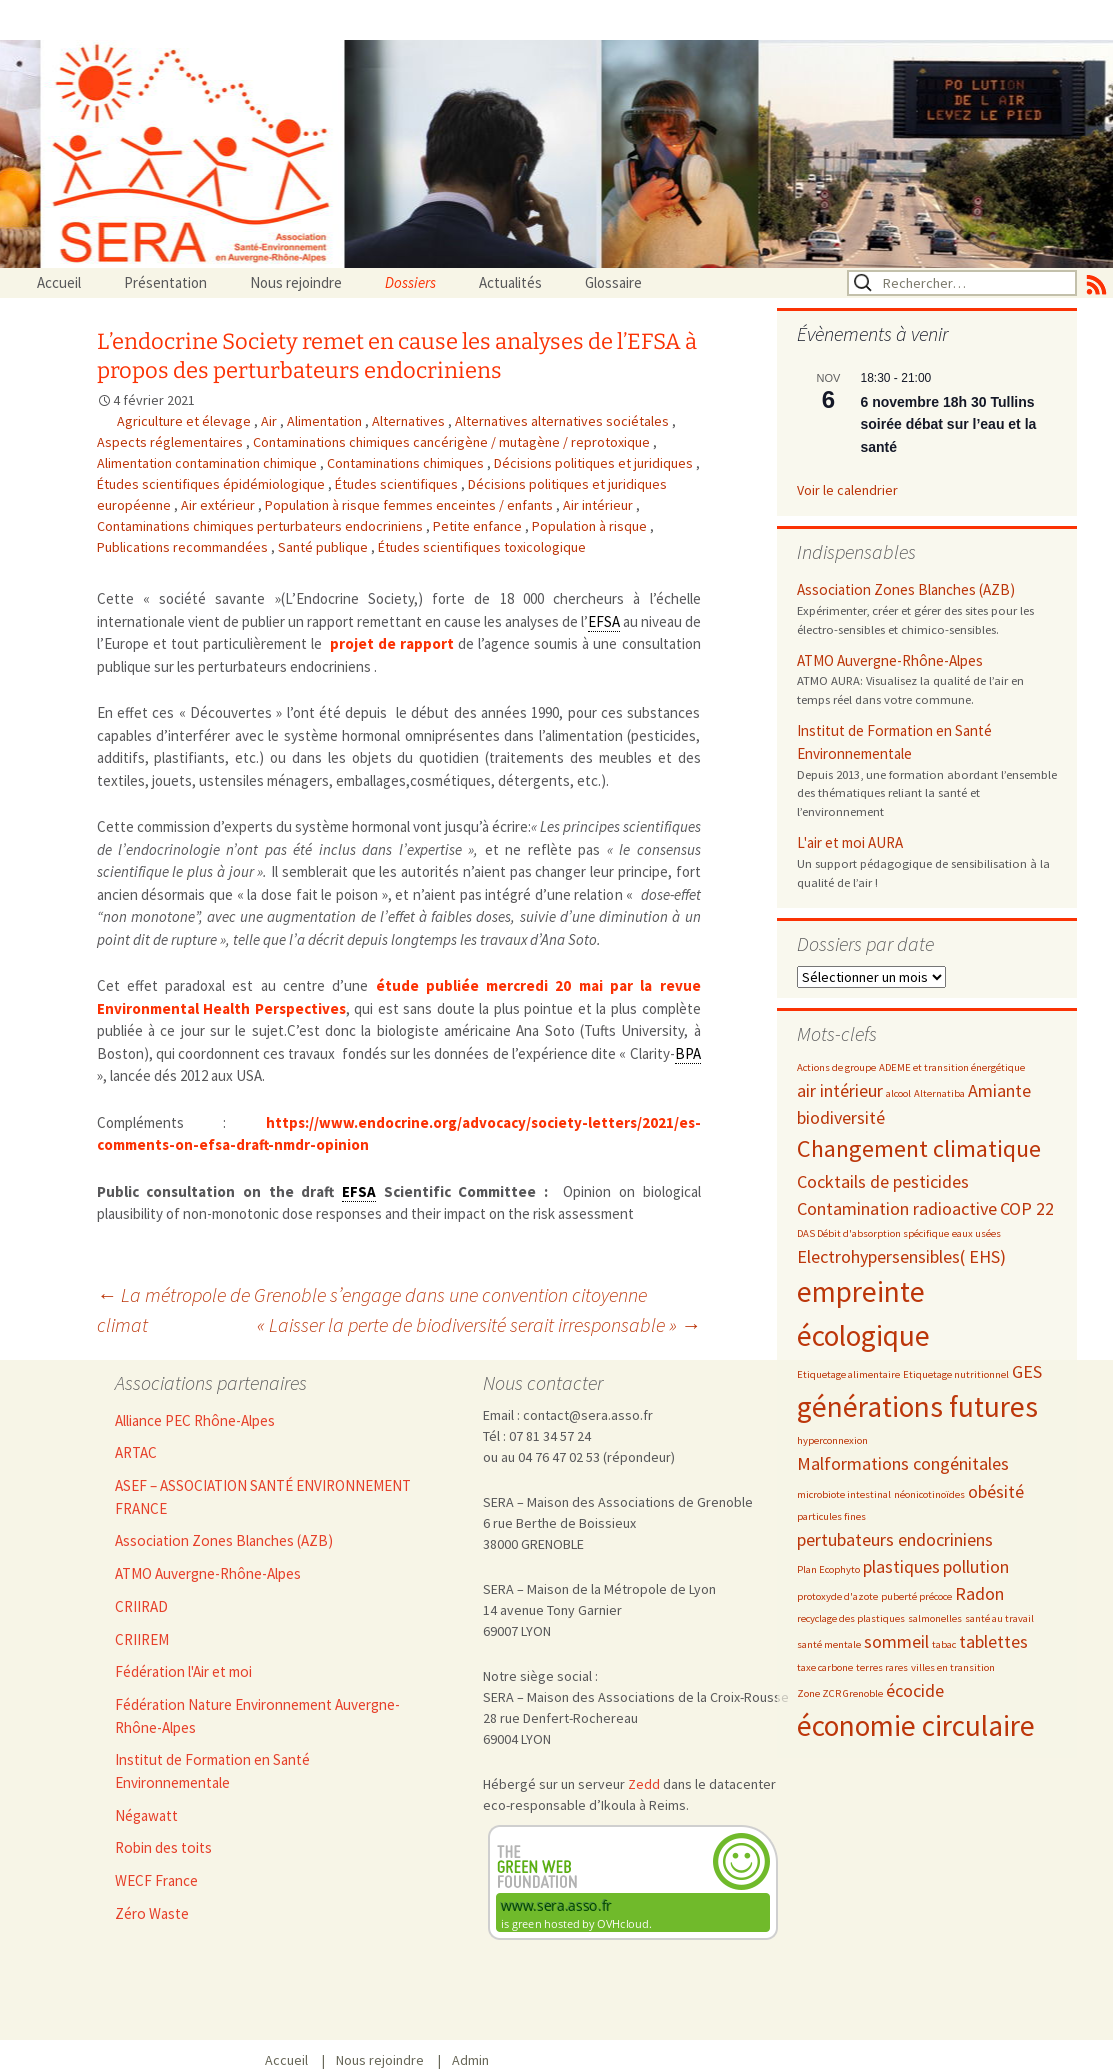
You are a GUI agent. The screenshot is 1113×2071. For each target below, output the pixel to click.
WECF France (156, 1880)
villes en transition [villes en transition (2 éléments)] (953, 1667)
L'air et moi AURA (850, 842)
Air (270, 421)
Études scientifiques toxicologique (482, 547)
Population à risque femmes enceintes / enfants (410, 505)
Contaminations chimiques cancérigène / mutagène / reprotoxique (453, 442)
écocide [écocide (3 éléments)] (915, 1690)
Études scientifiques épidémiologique (212, 484)
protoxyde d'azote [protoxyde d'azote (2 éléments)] (837, 1596)
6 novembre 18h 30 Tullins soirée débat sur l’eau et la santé (949, 424)
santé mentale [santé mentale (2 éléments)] (829, 1644)
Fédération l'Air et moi (183, 1671)
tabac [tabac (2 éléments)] (944, 1644)
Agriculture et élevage (185, 421)
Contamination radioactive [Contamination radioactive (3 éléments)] (897, 1208)
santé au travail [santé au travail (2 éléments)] (999, 1618)
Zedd (644, 1784)
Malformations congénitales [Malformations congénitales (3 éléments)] (903, 1463)
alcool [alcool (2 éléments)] (898, 1093)
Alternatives (410, 421)
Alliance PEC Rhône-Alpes (195, 1420)
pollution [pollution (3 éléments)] (976, 1566)
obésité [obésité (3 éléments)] (996, 1491)
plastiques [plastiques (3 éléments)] (901, 1566)
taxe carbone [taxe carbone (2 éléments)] (825, 1667)
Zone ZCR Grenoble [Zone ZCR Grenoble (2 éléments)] (840, 1693)
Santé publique (324, 547)
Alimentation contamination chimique (208, 463)
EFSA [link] (604, 621)
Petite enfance (479, 526)
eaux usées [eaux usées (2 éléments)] (976, 1233)
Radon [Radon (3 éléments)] (979, 1593)
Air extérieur (219, 505)
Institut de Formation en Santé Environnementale (894, 742)
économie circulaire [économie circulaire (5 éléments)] (916, 1725)
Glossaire (613, 282)
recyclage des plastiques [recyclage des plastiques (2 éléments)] (851, 1618)
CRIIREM (142, 1639)
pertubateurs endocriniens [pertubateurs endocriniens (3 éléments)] (895, 1539)
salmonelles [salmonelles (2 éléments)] (935, 1618)
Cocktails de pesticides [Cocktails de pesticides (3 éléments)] (883, 1181)
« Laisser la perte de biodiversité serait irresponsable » (479, 1324)
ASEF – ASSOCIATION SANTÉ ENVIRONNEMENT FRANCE (263, 1497)
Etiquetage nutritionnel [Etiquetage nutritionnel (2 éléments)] (956, 1374)
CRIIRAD (141, 1606)
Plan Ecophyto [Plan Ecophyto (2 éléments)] (828, 1569)
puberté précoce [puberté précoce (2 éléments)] (916, 1596)
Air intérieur (599, 505)
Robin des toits (163, 1847)
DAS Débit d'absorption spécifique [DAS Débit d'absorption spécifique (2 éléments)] (873, 1233)
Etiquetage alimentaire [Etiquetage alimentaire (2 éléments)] (848, 1374)
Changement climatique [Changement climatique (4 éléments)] (919, 1148)
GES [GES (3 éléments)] (1027, 1371)
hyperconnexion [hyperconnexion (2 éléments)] (832, 1440)
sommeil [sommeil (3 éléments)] (896, 1641)
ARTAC (136, 1452)
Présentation (165, 282)
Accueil (59, 282)
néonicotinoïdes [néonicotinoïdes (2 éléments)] (929, 1494)
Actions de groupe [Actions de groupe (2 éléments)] (836, 1067)
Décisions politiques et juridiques (595, 463)
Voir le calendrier (847, 490)
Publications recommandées (184, 547)
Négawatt (146, 1815)
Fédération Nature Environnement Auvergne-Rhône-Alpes (257, 1716)
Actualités (510, 282)
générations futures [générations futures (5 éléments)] (917, 1406)
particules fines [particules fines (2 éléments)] (831, 1516)
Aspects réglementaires (171, 442)
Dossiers (410, 282)
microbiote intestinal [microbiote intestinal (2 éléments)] (844, 1494)
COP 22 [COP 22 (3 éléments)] (1027, 1208)
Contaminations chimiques (407, 463)
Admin (470, 2060)
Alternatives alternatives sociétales (563, 421)
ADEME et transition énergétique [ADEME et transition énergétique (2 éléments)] (952, 1067)
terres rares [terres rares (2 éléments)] (882, 1667)
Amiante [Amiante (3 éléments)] (999, 1090)
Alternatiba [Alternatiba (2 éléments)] (939, 1093)
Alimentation (326, 421)
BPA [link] (688, 1053)
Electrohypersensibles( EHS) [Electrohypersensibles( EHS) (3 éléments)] (901, 1256)
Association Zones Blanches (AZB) (906, 589)
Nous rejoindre (296, 282)
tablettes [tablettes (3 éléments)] (993, 1641)
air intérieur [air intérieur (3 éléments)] (840, 1090)
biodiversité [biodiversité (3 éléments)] (841, 1117)
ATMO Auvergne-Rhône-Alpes (890, 660)
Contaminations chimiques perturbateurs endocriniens (261, 526)
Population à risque (591, 526)
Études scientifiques (398, 484)
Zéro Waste (152, 1913)
